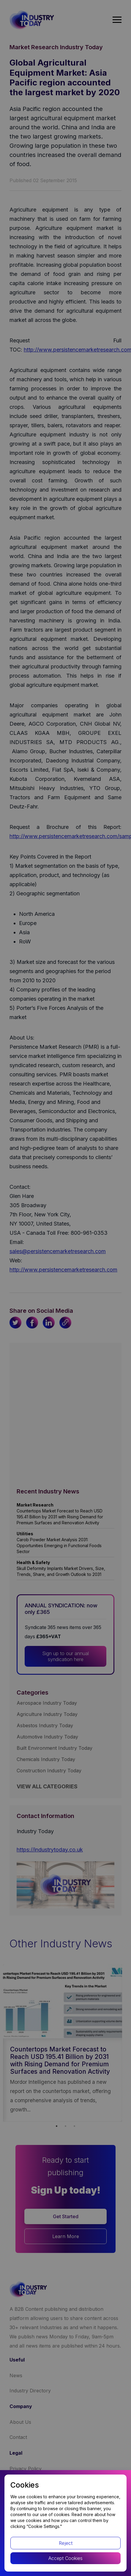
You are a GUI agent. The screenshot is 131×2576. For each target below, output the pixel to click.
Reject (65, 2543)
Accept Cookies (65, 2558)
